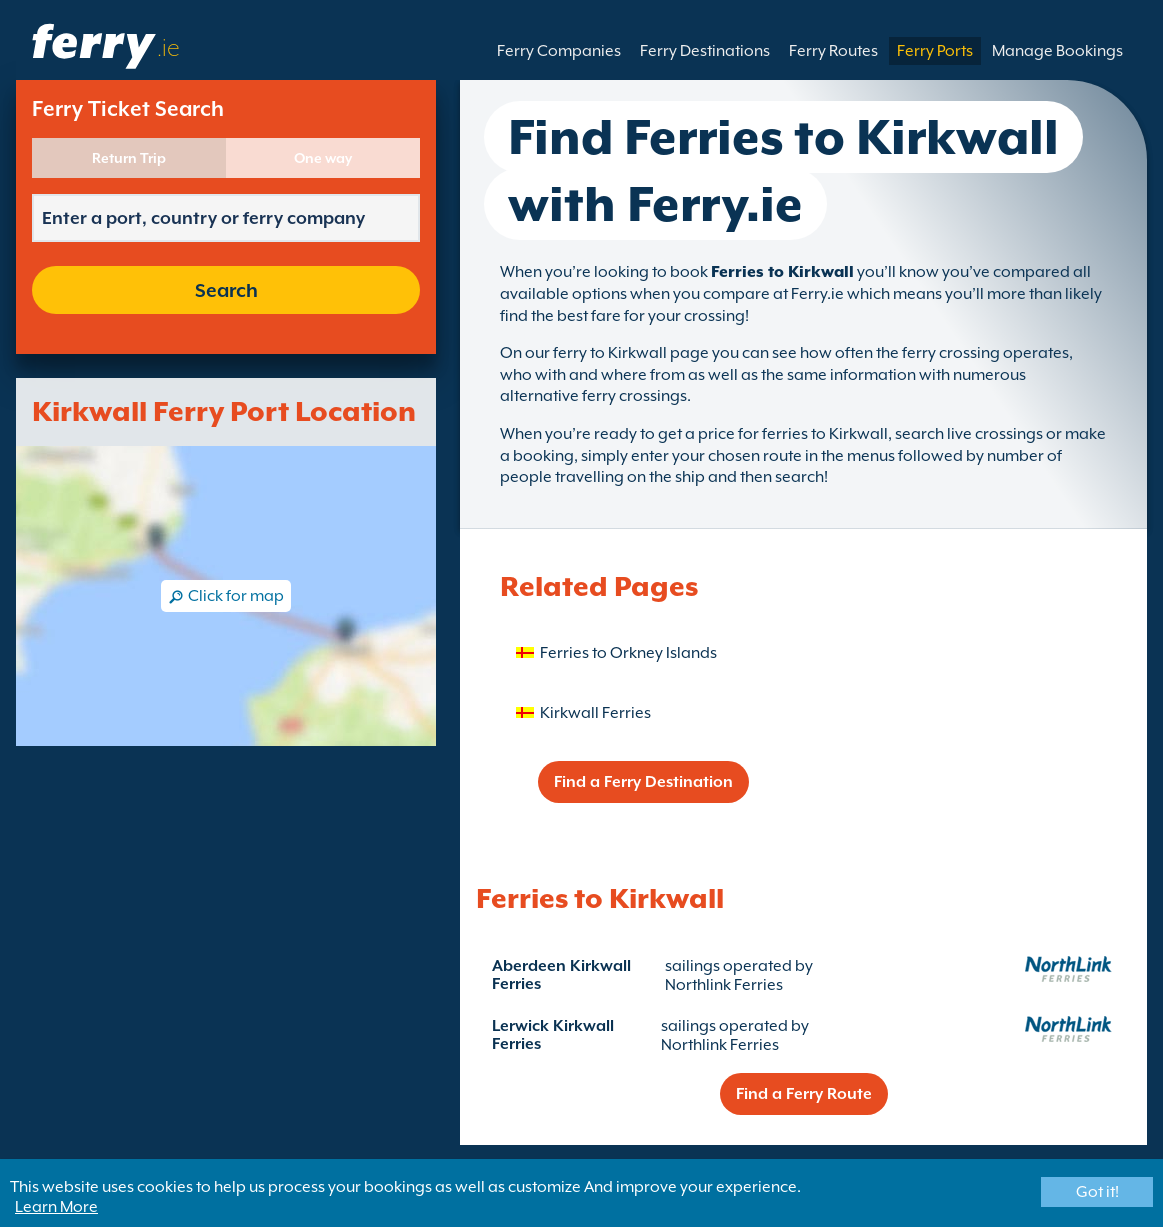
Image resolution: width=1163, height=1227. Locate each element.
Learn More (56, 1207)
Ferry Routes (833, 51)
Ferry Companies (559, 51)
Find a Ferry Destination (643, 782)
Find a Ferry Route (804, 1094)
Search (226, 290)
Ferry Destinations (705, 51)
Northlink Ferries (724, 985)
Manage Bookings (1057, 51)
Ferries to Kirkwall (782, 272)
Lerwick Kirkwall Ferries (553, 1035)
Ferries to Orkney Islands (628, 653)
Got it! (1097, 1192)
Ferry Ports (935, 51)
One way (323, 158)
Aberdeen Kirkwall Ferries (561, 975)
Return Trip (129, 158)
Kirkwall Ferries (595, 713)
